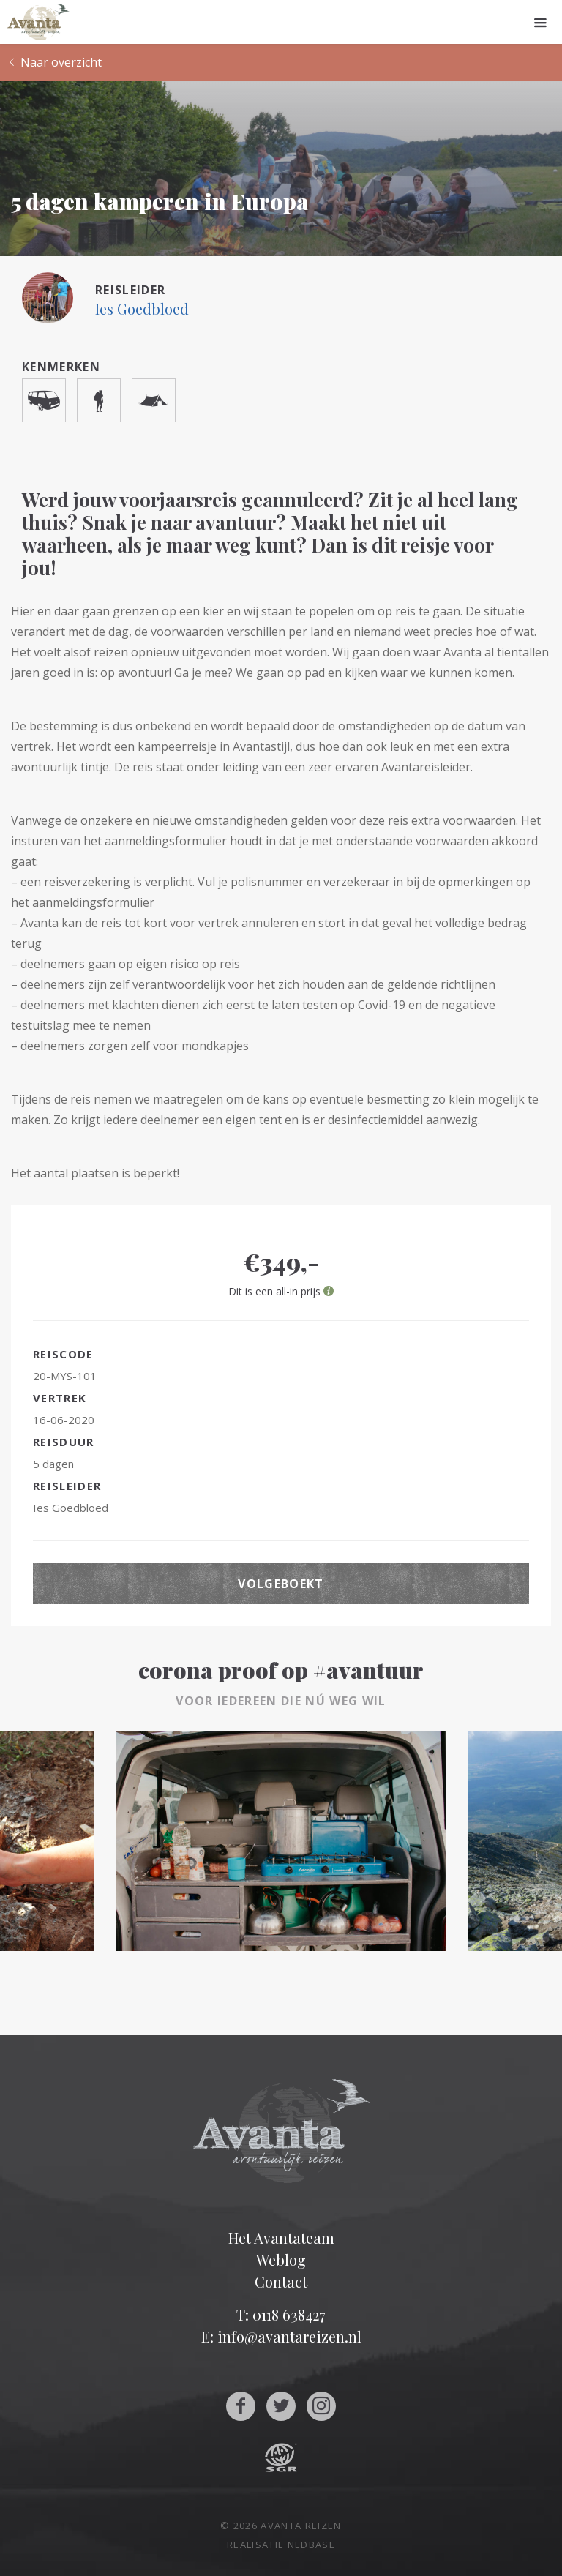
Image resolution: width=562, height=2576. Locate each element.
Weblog (281, 2259)
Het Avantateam (281, 2237)
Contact (281, 2281)
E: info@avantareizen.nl (281, 2336)
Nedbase (311, 2544)
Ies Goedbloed (142, 308)
